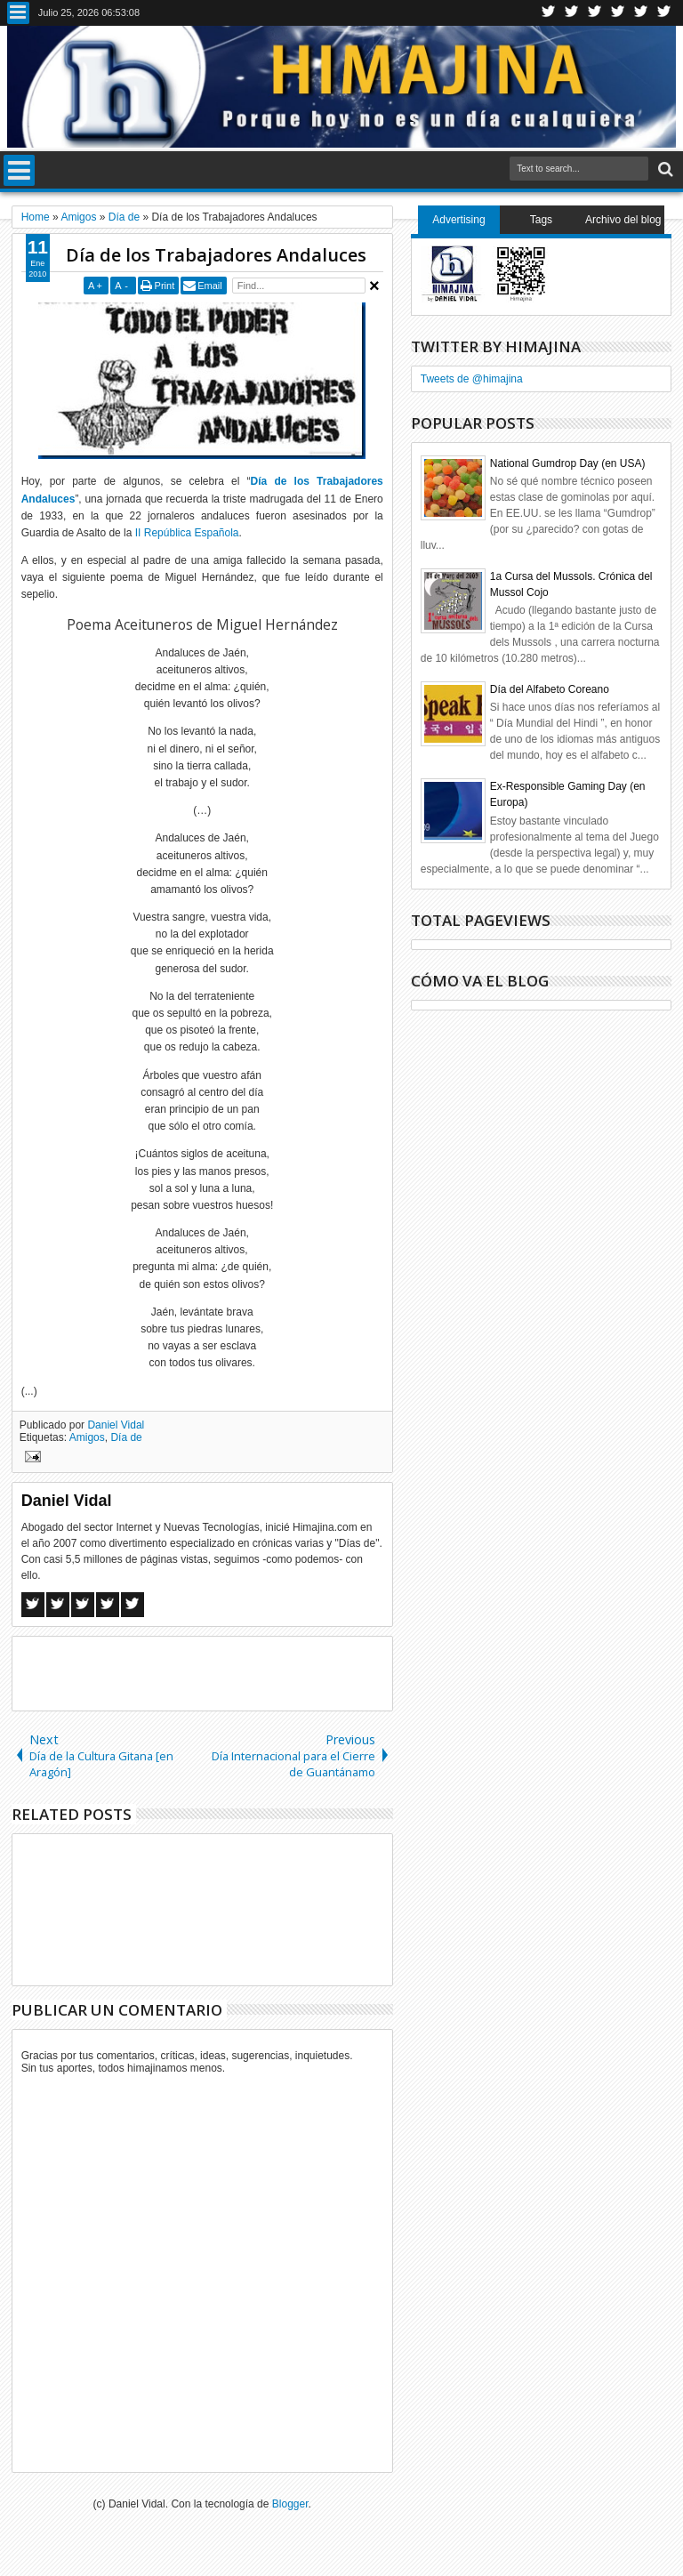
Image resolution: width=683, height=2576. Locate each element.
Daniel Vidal (115, 1425)
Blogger (290, 2504)
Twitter (548, 13)
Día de (125, 1437)
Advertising (458, 219)
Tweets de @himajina (472, 379)
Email (209, 285)
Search (663, 169)
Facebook (571, 13)
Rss (618, 13)
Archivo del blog (623, 219)
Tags (541, 219)
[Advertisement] (220, 1672)
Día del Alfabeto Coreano (549, 689)
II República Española (187, 533)
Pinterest (664, 13)
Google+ (595, 13)
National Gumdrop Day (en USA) (568, 463)
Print (165, 285)
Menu (18, 13)
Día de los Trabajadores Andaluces (216, 255)
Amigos (87, 1437)
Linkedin (641, 13)
